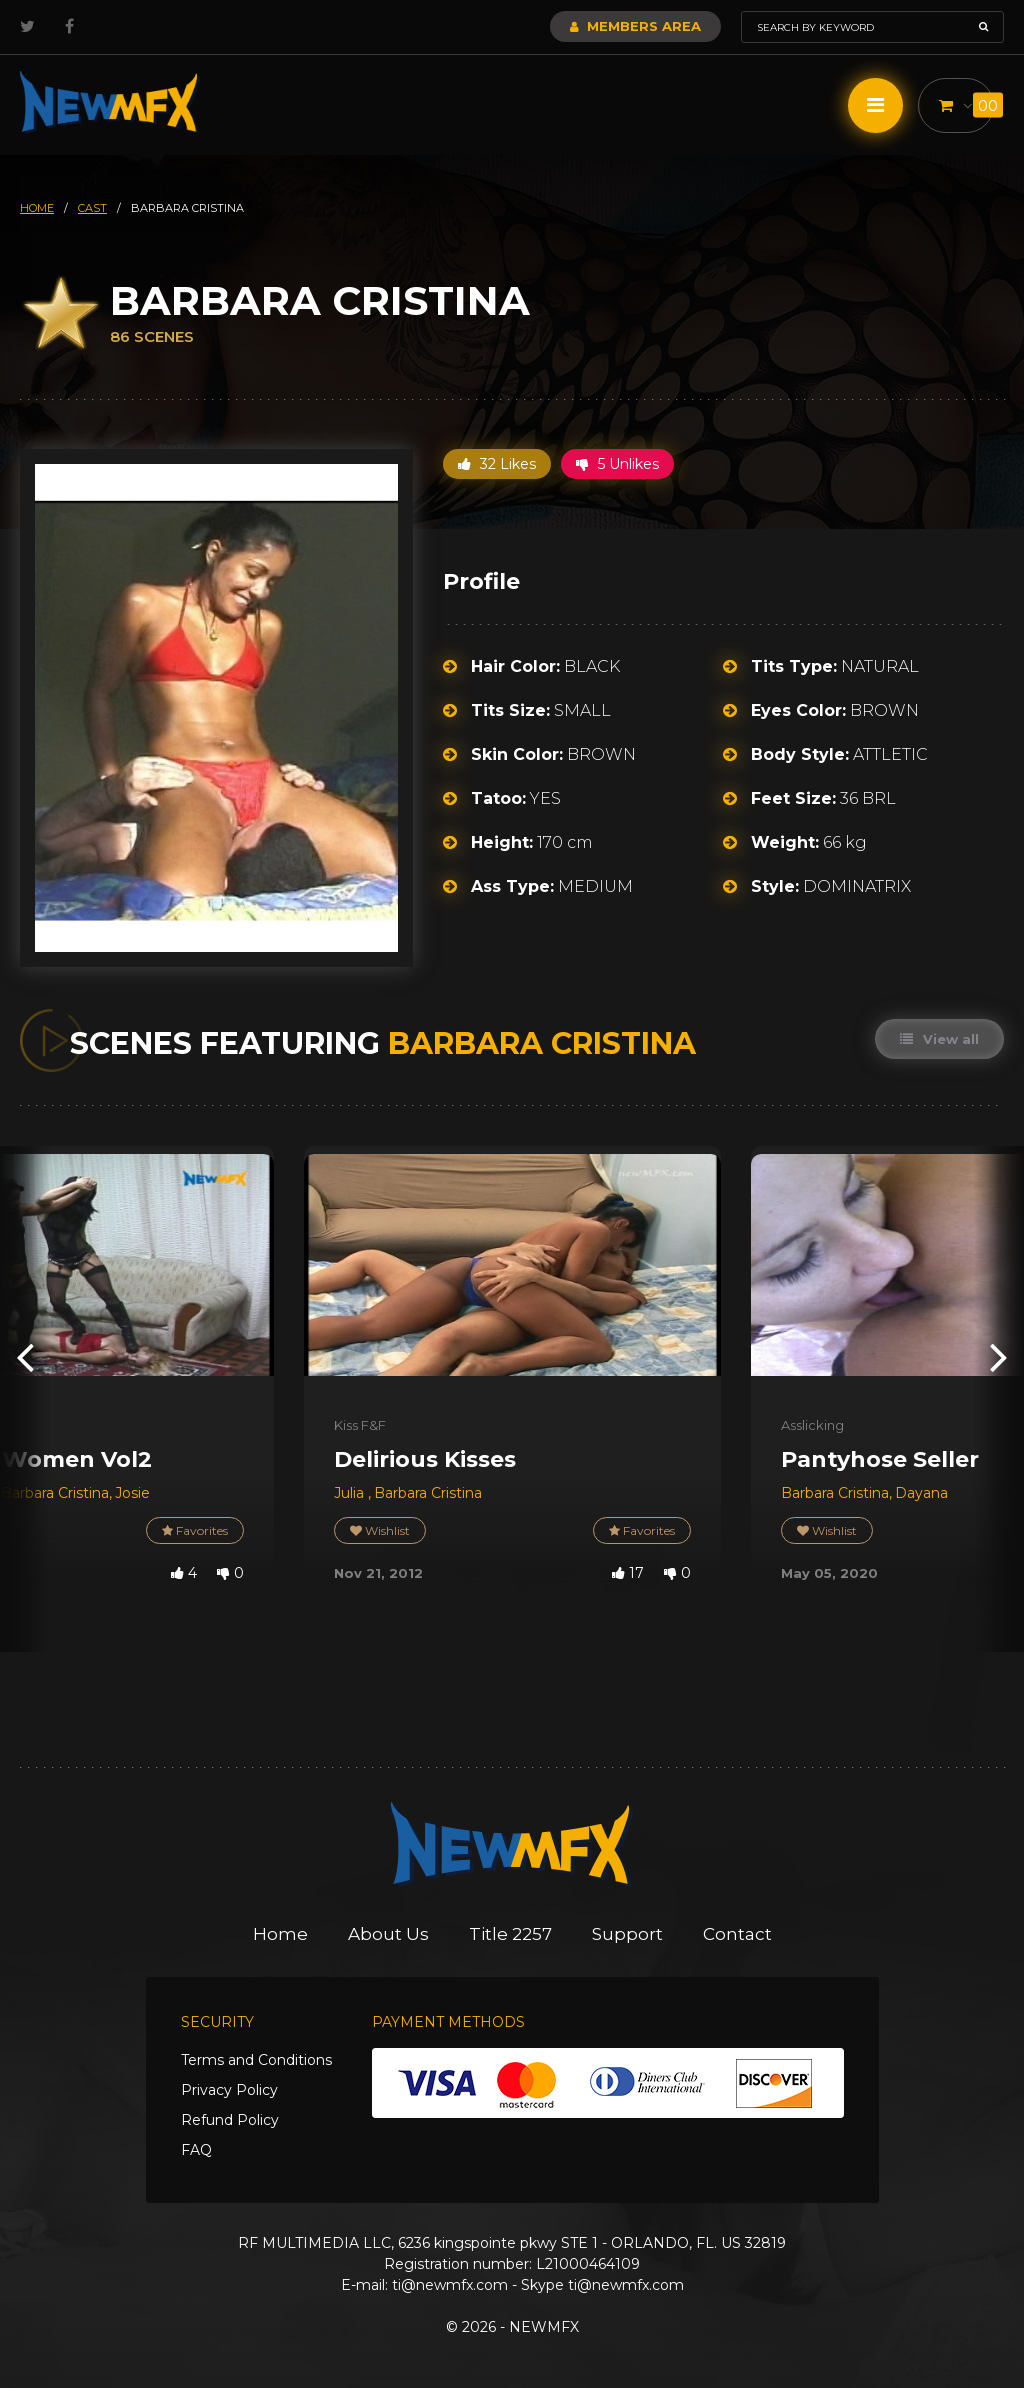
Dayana (921, 1493)
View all (939, 1039)
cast (92, 208)
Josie (132, 1493)
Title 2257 (510, 1934)
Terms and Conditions (256, 2060)
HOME (37, 208)
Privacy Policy (229, 2090)
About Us (388, 1934)
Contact (737, 1934)
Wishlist (380, 1530)
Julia (351, 1493)
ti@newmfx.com (450, 2285)
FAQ (196, 2150)
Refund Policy (230, 2120)
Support (627, 1934)
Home (280, 1934)
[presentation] (25, 1355)
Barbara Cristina (55, 1493)
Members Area (635, 26)
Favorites (195, 1530)
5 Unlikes (617, 464)
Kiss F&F (360, 1425)
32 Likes (497, 464)
